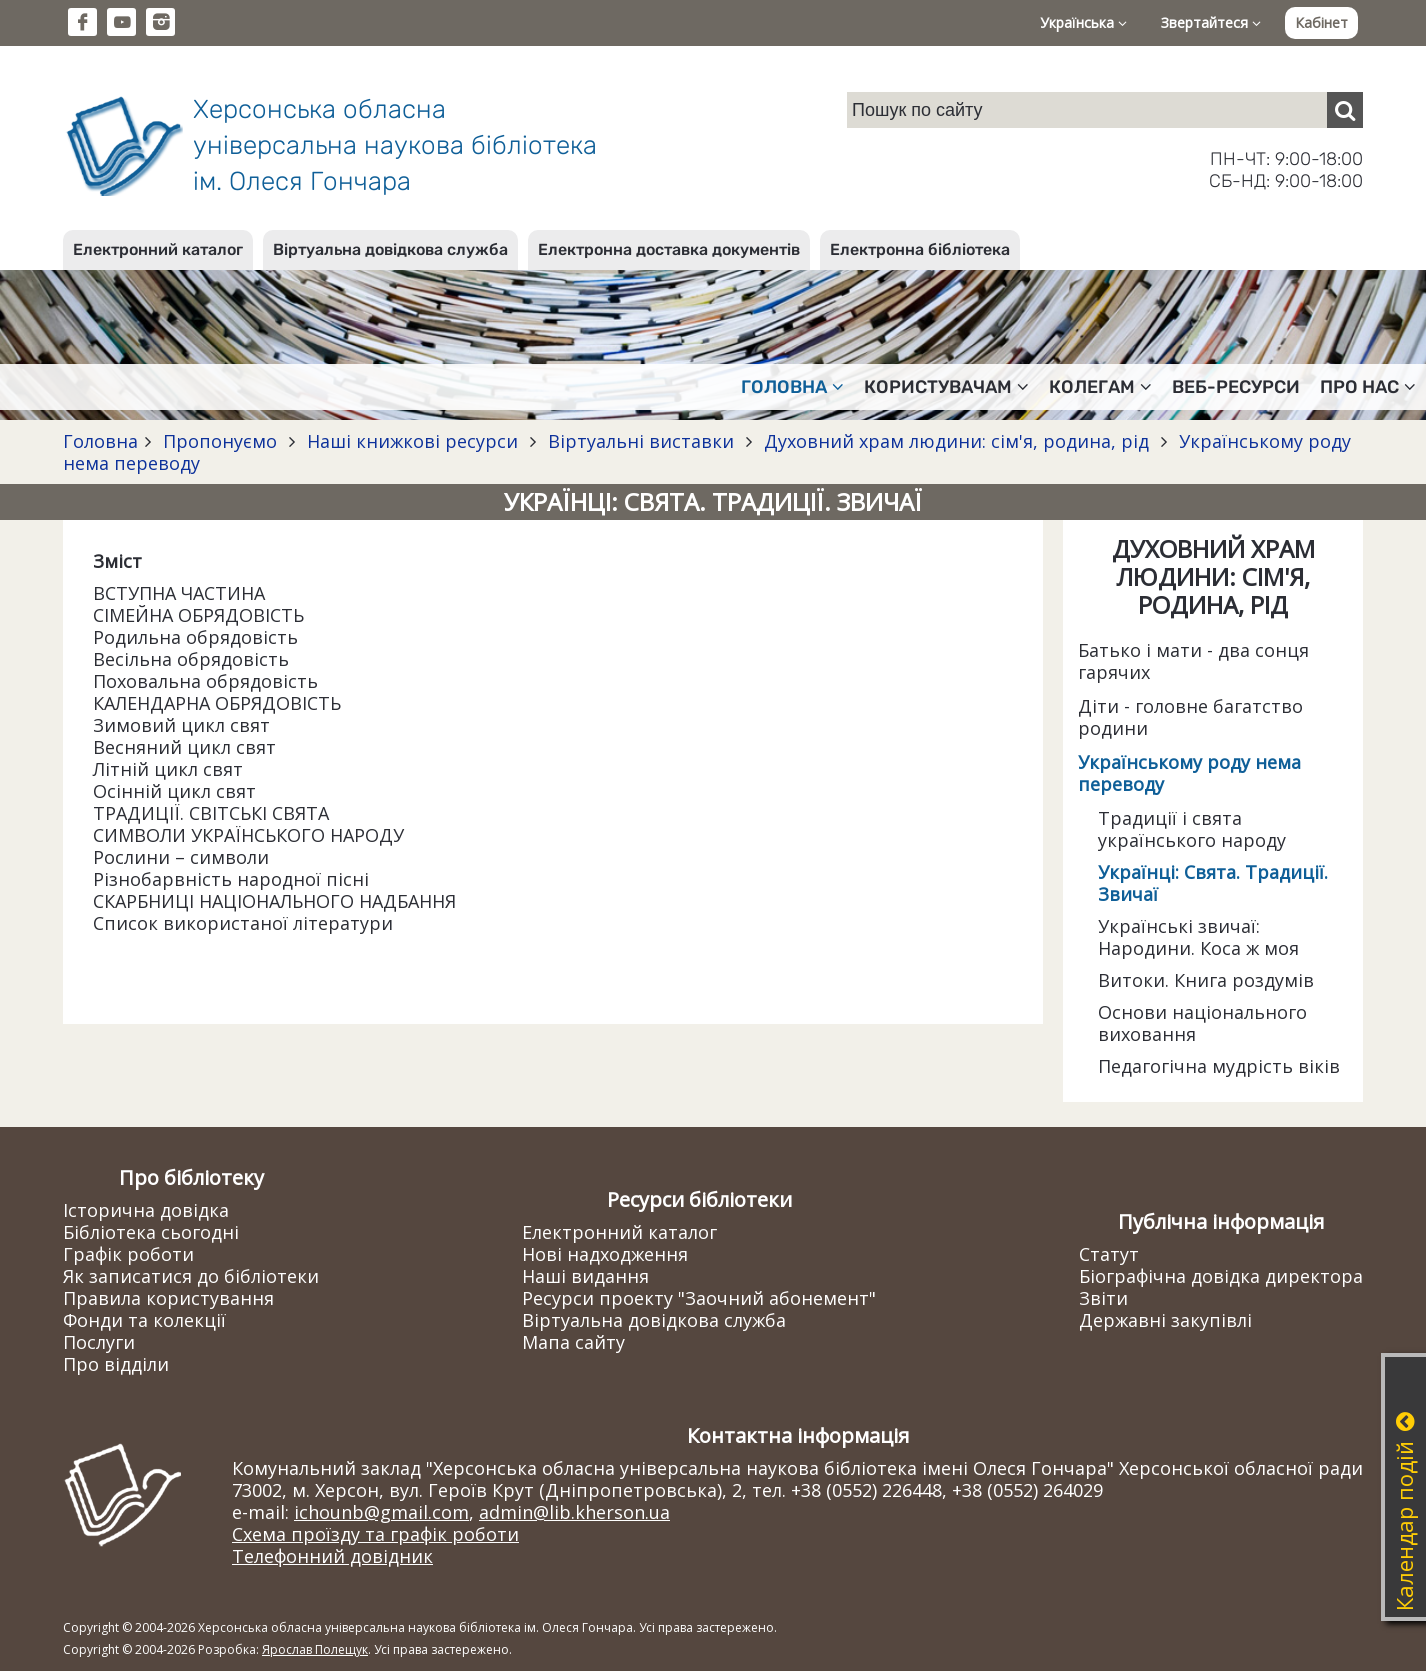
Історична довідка (146, 1210)
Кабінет (1321, 22)
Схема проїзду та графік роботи (375, 1534)
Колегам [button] (1100, 387)
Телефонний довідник (332, 1556)
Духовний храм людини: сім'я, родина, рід (956, 441)
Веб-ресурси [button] (1236, 387)
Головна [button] (792, 387)
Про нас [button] (1368, 387)
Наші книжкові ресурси (412, 441)
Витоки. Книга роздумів (1206, 980)
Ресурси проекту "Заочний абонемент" (699, 1298)
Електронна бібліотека (920, 249)
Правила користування (168, 1298)
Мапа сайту (573, 1342)
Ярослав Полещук (315, 1649)
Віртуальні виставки (641, 441)
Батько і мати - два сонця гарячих (1193, 661)
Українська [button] (1083, 22)
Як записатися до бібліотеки (191, 1276)
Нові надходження (605, 1254)
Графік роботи (128, 1254)
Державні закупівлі (1165, 1320)
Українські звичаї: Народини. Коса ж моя (1198, 937)
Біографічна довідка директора (1221, 1276)
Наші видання (585, 1276)
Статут (1109, 1254)
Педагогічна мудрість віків (1219, 1066)
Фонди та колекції (144, 1320)
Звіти (1103, 1298)
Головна (100, 441)
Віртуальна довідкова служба (390, 249)
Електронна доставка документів (669, 249)
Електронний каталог (158, 249)
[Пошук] (1345, 110)
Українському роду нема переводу (1189, 773)
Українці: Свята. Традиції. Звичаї (1213, 883)
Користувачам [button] (946, 387)
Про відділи (116, 1364)
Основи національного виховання (1202, 1023)
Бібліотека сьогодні (151, 1232)
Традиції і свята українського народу (1192, 829)
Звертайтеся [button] (1211, 22)
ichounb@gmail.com (381, 1512)
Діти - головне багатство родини (1190, 717)
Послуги (99, 1342)
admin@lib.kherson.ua (574, 1512)
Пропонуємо (220, 441)
